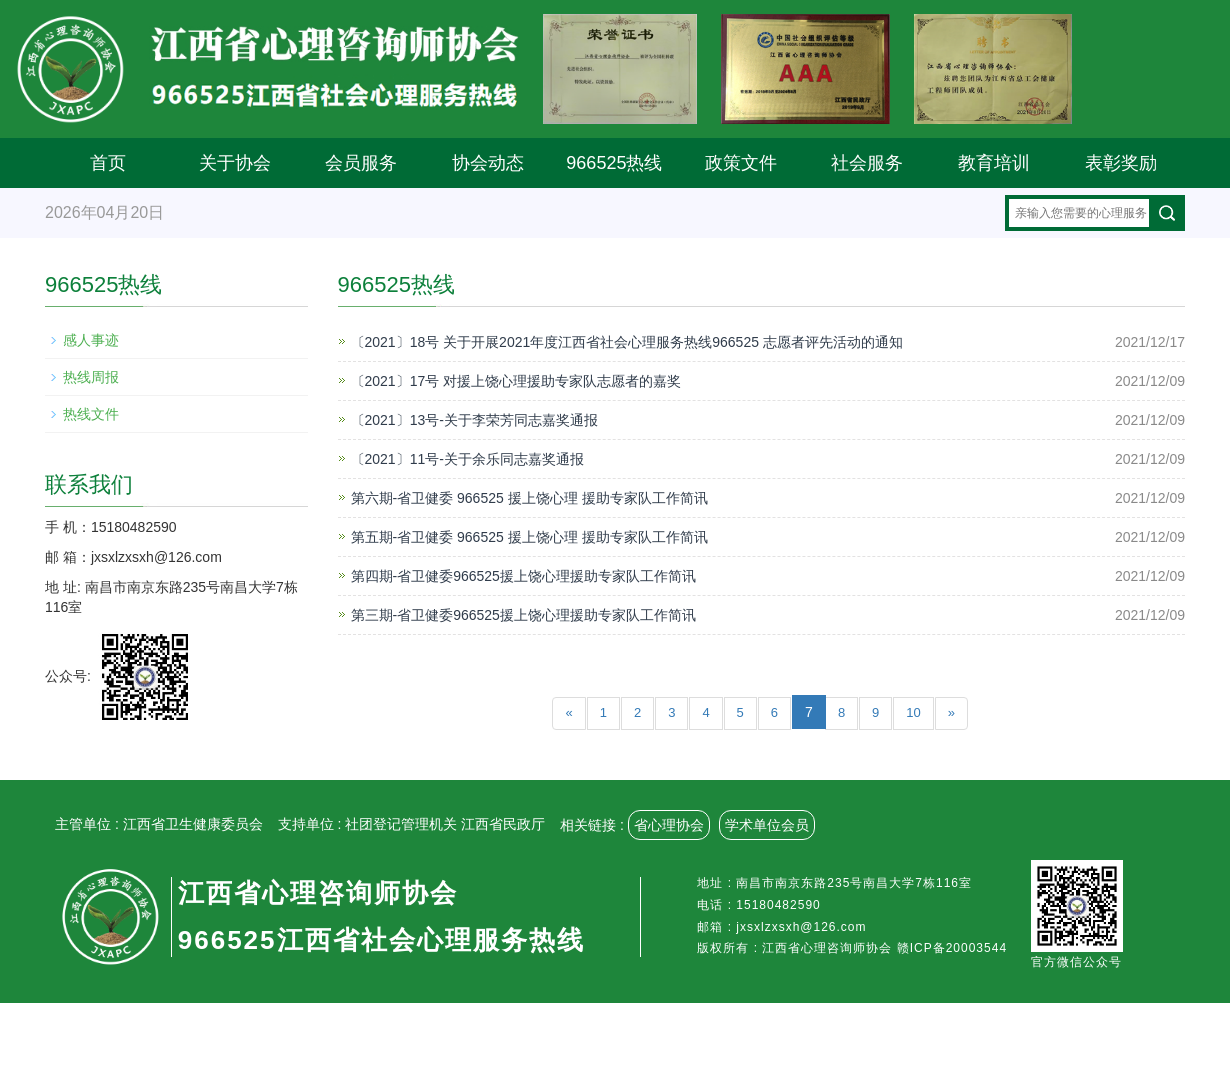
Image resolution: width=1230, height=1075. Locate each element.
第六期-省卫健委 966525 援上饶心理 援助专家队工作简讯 (529, 498)
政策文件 (741, 163)
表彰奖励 (1121, 163)
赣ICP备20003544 (952, 948)
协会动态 (488, 163)
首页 (108, 163)
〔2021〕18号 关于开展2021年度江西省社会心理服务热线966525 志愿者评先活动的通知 (627, 342)
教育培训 (994, 163)
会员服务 (361, 163)
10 (913, 712)
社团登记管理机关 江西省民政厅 (445, 824)
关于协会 (235, 163)
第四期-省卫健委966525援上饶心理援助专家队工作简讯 (523, 576)
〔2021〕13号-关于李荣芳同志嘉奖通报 (474, 420)
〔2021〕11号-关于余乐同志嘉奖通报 (467, 459)
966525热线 (614, 163)
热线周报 (91, 377)
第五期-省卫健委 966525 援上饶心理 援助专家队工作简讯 (529, 537)
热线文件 (91, 414)
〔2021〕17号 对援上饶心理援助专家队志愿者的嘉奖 (516, 381)
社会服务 (867, 163)
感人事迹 (91, 340)
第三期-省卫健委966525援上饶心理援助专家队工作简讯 (523, 615)
